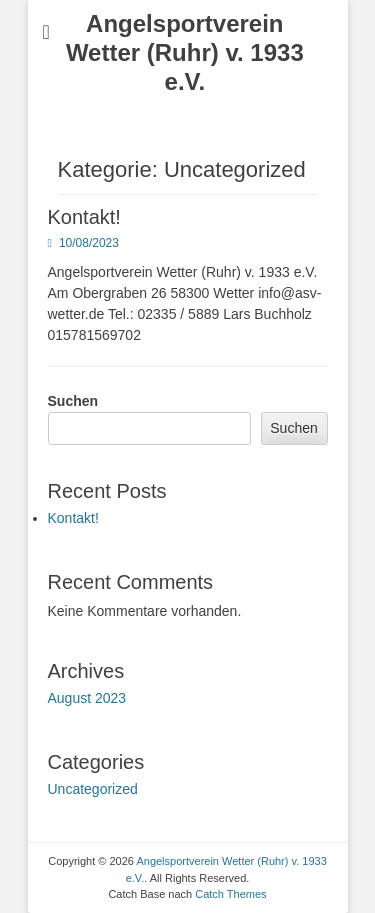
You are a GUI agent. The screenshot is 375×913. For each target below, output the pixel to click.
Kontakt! (84, 217)
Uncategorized (93, 789)
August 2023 (87, 698)
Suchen (73, 401)
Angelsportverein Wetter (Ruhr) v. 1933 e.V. (185, 52)
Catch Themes (230, 894)
